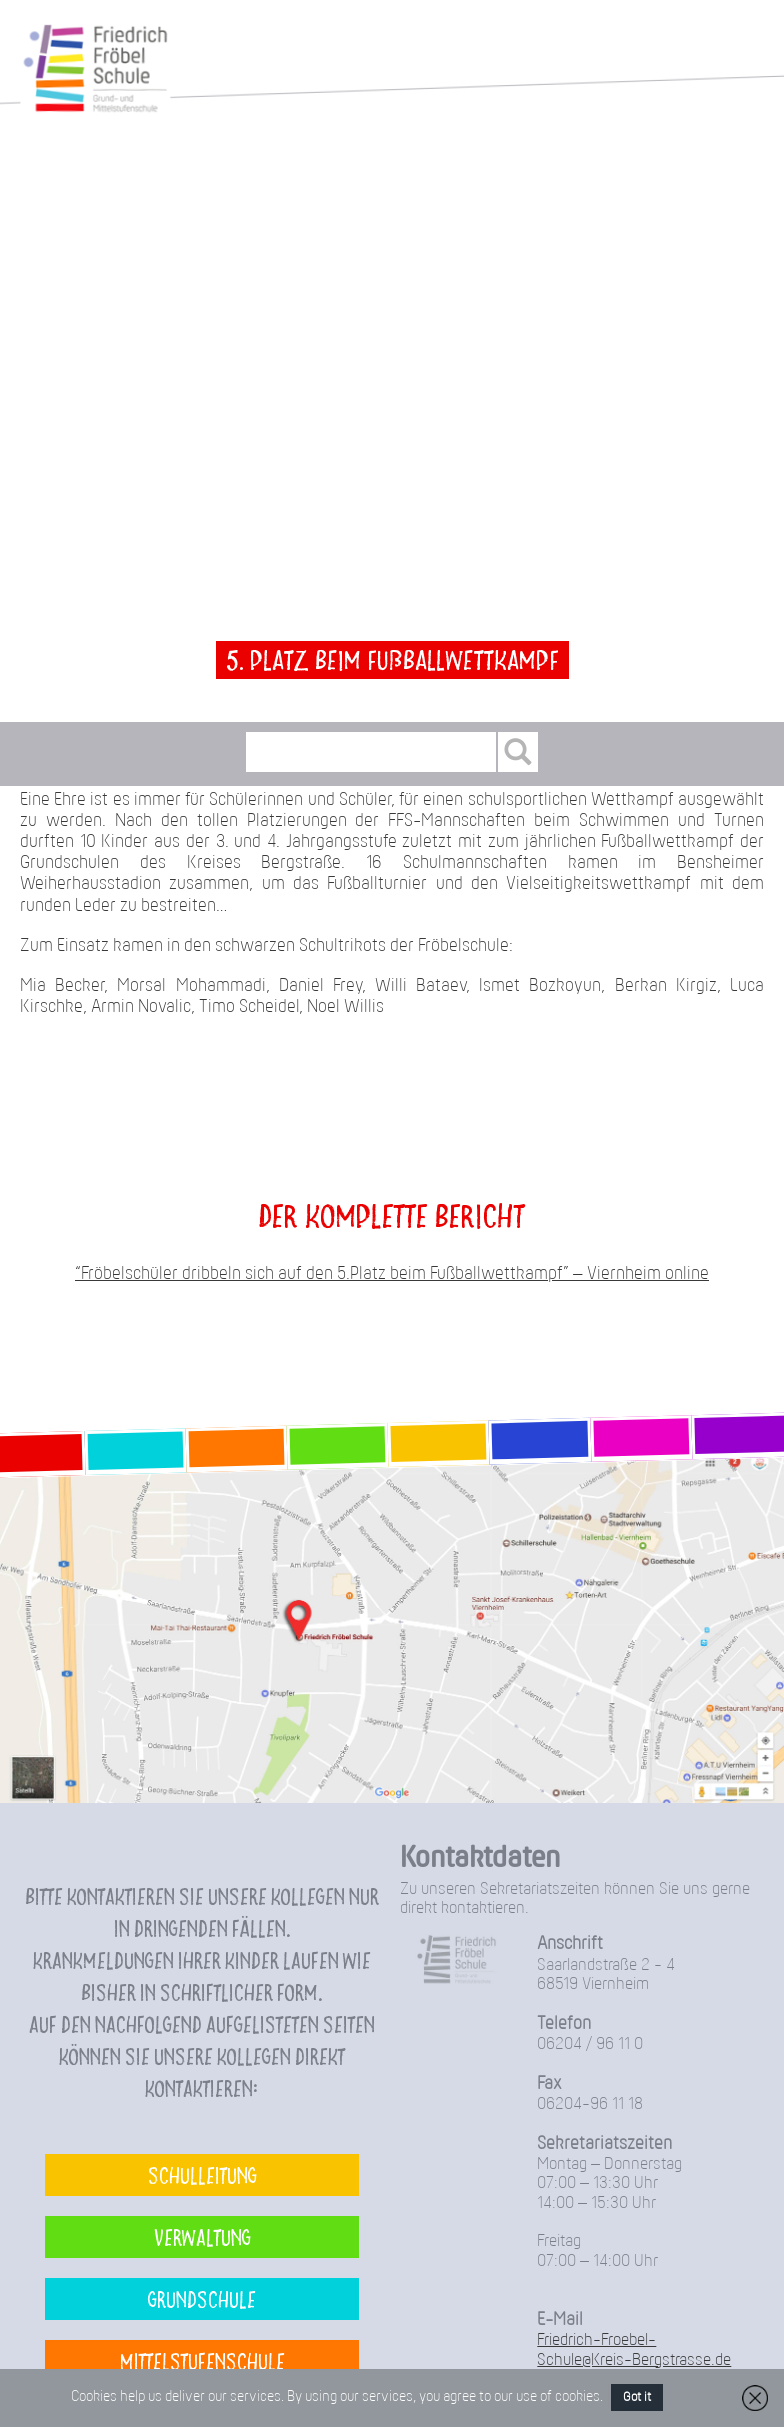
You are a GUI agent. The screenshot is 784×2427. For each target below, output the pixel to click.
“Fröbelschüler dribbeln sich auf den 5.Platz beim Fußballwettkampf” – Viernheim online (392, 1274)
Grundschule (202, 2298)
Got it (637, 2397)
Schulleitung (202, 2174)
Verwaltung (202, 2236)
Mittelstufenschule (202, 2360)
